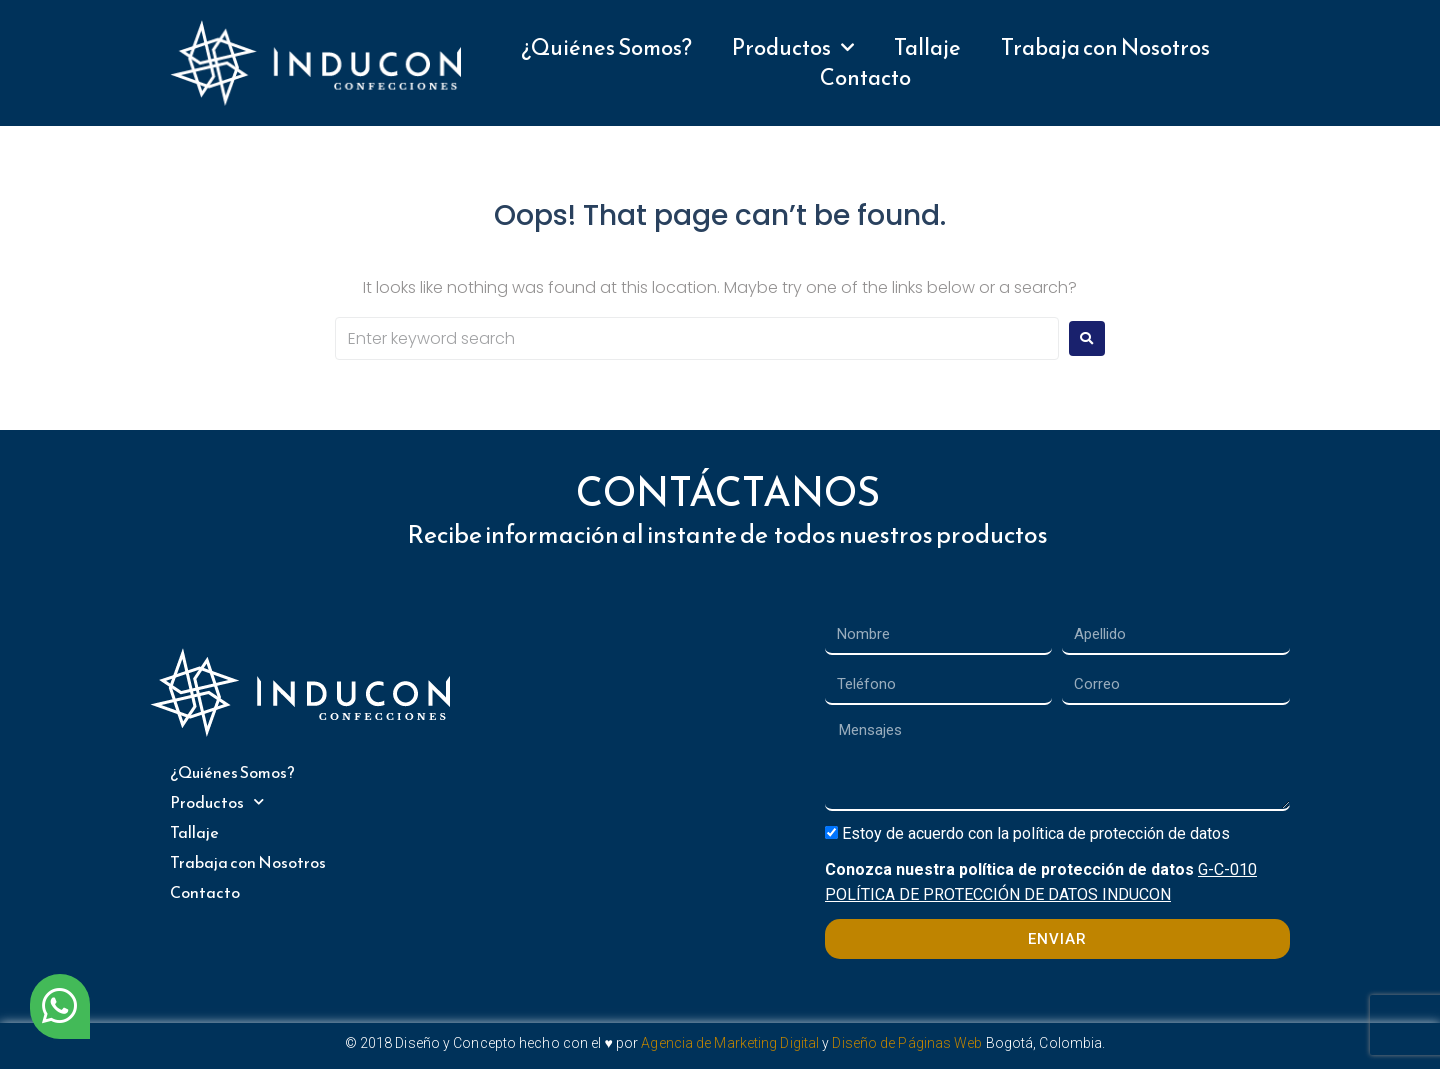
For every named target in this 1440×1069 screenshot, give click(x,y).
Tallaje (927, 48)
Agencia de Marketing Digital (730, 1043)
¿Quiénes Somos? (606, 48)
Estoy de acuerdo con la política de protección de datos (1036, 833)
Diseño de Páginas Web (907, 1043)
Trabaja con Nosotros (1105, 48)
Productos (793, 48)
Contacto (865, 78)
